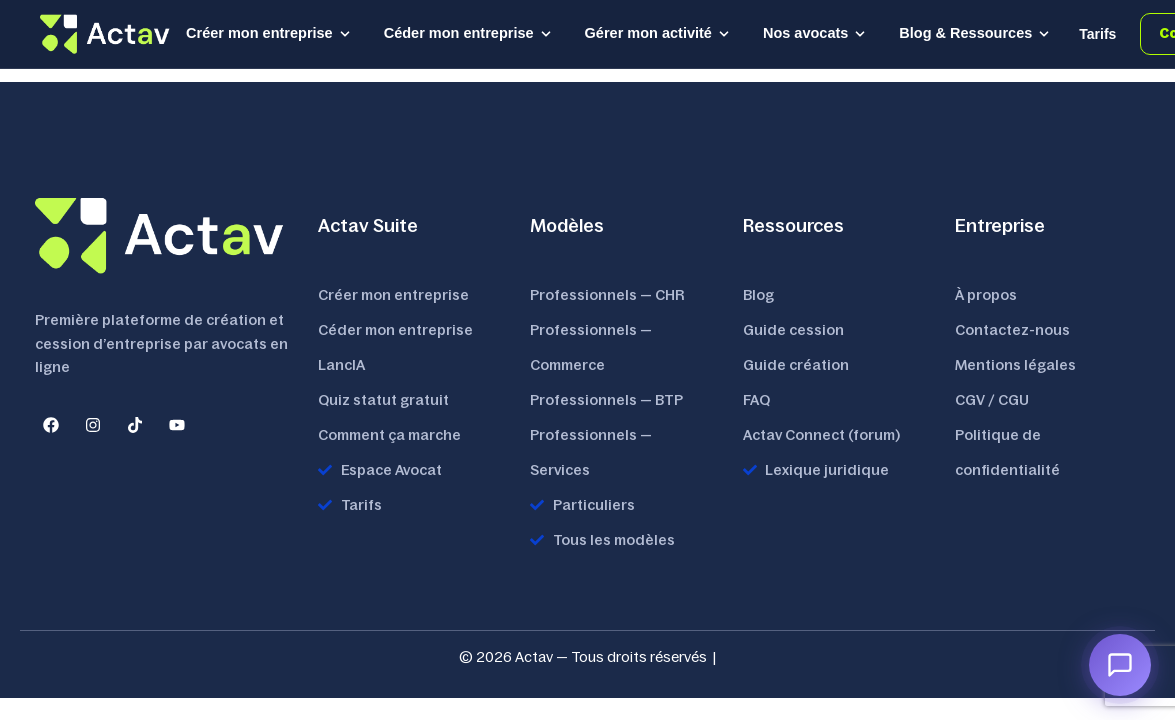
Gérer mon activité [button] (658, 33)
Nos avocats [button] (815, 33)
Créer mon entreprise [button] (269, 33)
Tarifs (1097, 34)
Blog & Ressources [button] (975, 33)
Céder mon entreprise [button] (468, 33)
